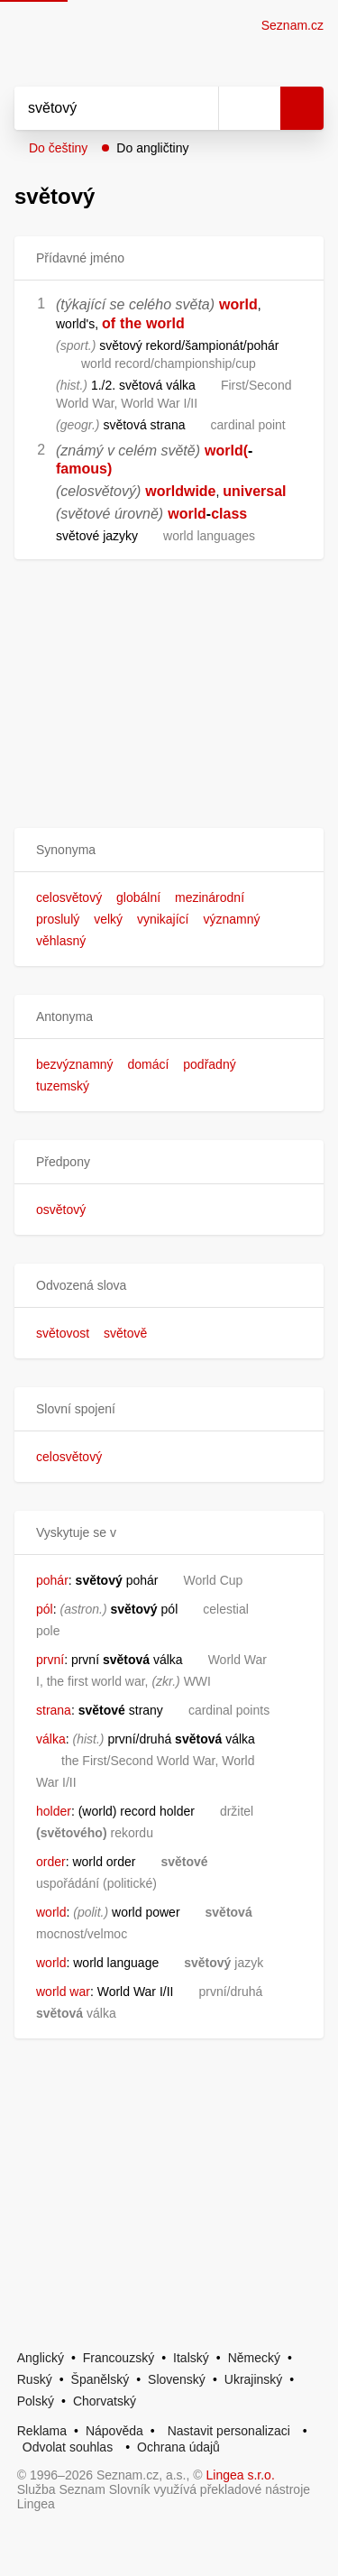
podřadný (209, 1064)
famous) (84, 468)
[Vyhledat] (96, 108)
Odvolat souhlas (68, 2447)
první (50, 1659)
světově (125, 1333)
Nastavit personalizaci (229, 2431)
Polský (35, 2401)
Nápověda (114, 2431)
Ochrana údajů (178, 2447)
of (108, 323)
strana (53, 1710)
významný (231, 919)
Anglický (40, 2358)
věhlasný (61, 941)
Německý (254, 2358)
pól (44, 1609)
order (51, 1861)
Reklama (42, 2431)
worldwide (180, 491)
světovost (62, 1333)
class (229, 513)
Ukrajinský (253, 2379)
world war (63, 1991)
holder (53, 1811)
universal (254, 491)
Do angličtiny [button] (152, 148)
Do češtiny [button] (58, 148)
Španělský (100, 2379)
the (131, 323)
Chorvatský (104, 2401)
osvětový (61, 1209)
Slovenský (177, 2379)
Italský (191, 2358)
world (238, 304)
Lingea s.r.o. (240, 2475)
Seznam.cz (292, 25)
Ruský (34, 2379)
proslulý (57, 919)
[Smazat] (198, 108)
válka (51, 1739)
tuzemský (62, 1086)
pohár (52, 1580)
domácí (148, 1064)
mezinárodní (209, 897)
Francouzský (118, 2358)
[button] (169, 850)
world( (226, 450)
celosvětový (69, 897)
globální (138, 897)
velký (108, 919)
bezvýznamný (75, 1064)
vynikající (163, 919)
